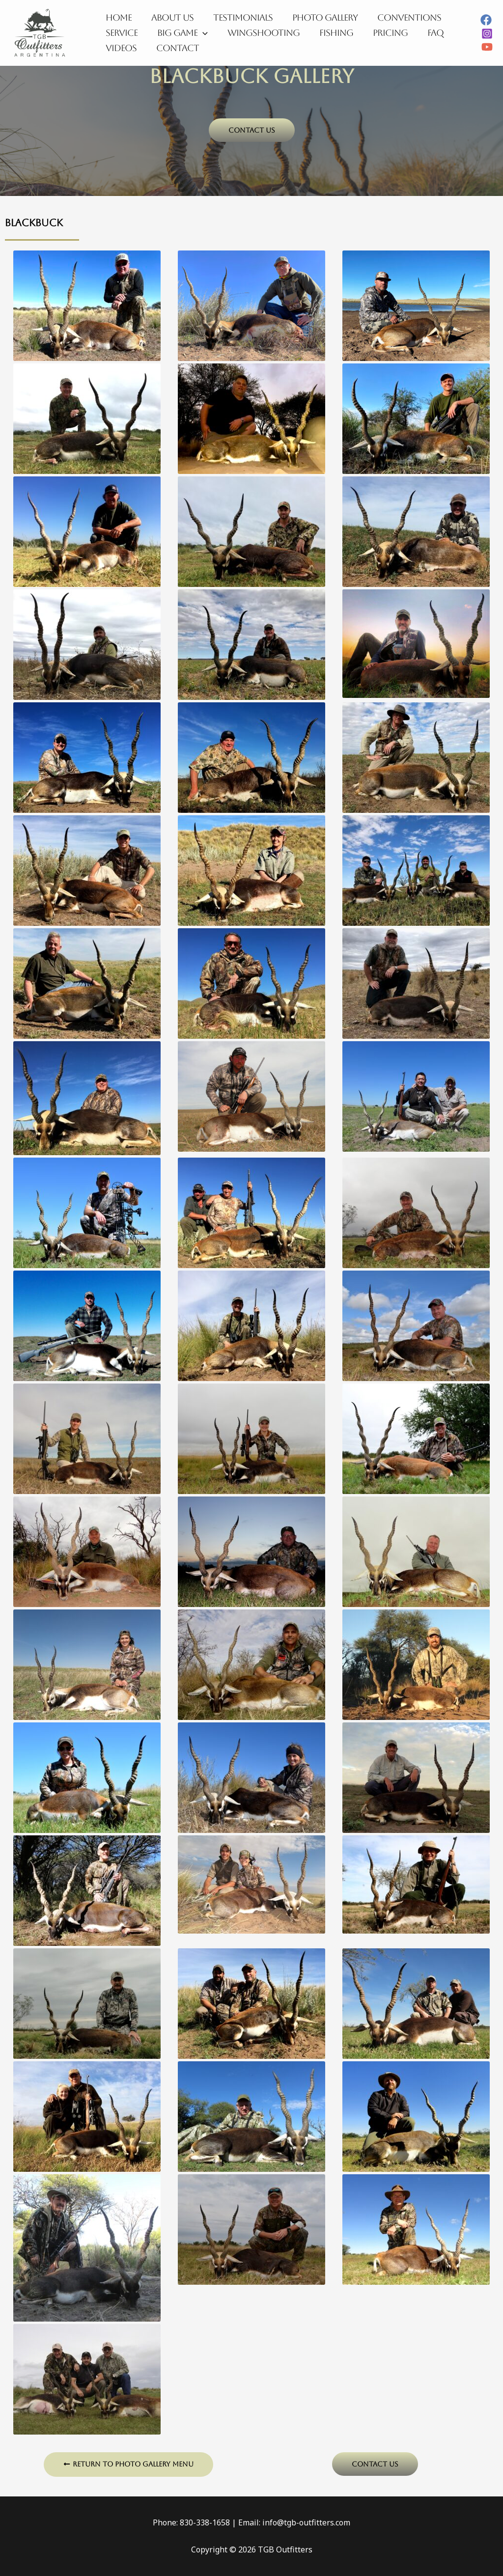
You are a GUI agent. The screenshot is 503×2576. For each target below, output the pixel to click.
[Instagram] (487, 33)
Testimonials (238, 15)
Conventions (400, 15)
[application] (200, 32)
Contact (174, 50)
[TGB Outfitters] (39, 32)
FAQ (425, 33)
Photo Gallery (318, 15)
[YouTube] (487, 47)
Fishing (329, 33)
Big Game (179, 32)
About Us (169, 15)
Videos (120, 50)
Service (121, 33)
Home (118, 15)
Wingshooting (259, 33)
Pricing (381, 33)
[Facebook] (486, 20)
